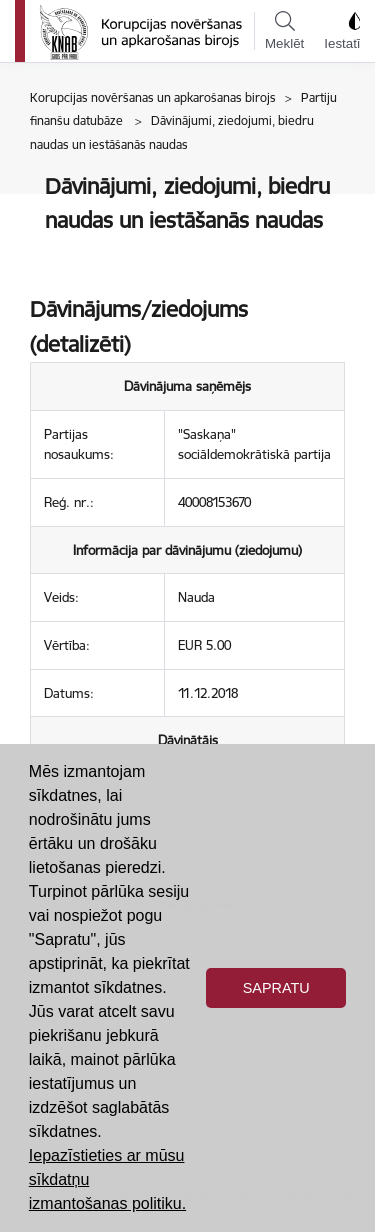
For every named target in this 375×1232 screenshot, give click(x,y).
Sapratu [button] (276, 988)
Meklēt (284, 31)
